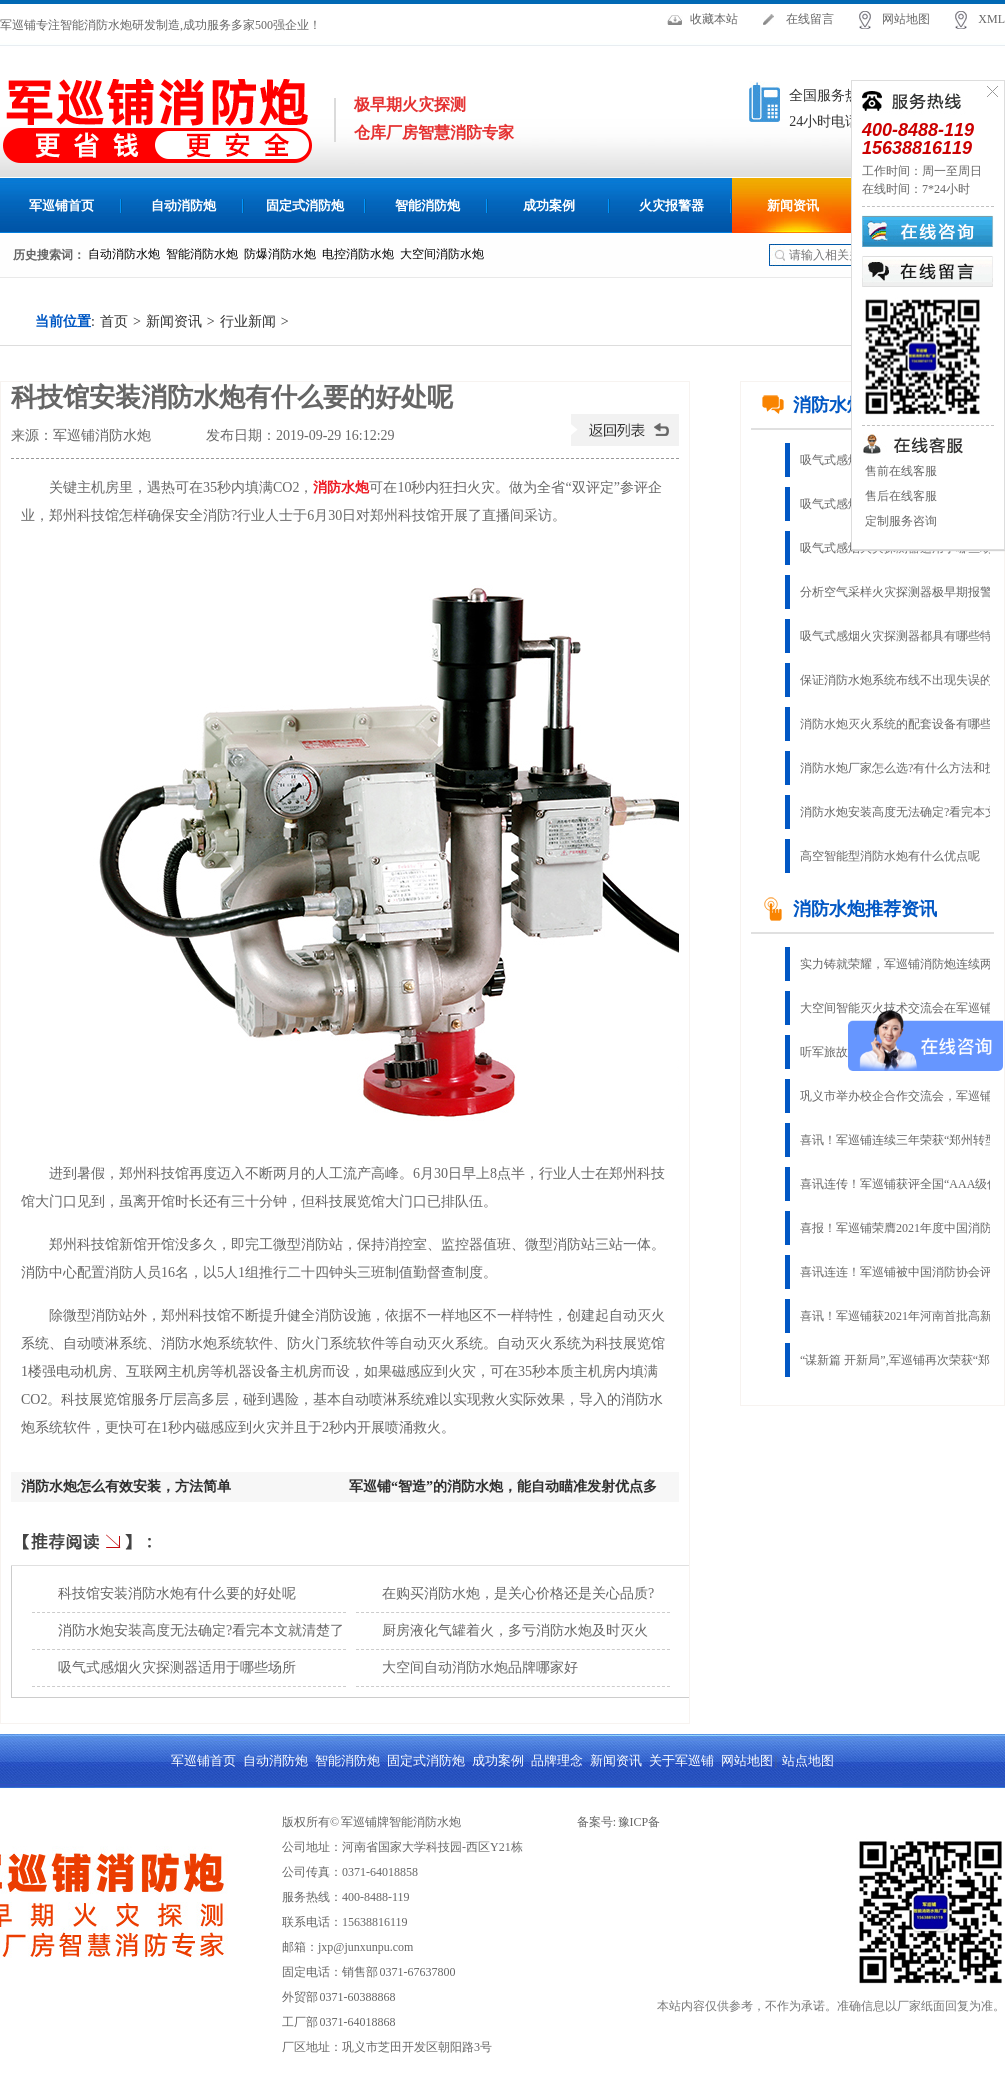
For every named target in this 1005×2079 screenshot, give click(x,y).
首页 (114, 321)
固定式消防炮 (305, 205)
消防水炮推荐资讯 (849, 909)
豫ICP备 (639, 1822)
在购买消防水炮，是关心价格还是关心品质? (518, 1593)
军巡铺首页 (61, 205)
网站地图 (906, 19)
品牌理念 (557, 1760)
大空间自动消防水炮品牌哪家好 (480, 1667)
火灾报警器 (671, 205)
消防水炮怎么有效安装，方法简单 (126, 1486)
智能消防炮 (427, 205)
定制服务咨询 (899, 521)
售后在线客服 (899, 496)
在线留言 (810, 19)
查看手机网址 (179, 440)
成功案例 (549, 205)
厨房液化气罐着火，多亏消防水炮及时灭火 (515, 1630)
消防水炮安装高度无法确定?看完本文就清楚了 (201, 1630)
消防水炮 (341, 487)
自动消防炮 (183, 205)
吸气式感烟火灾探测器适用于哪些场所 (177, 1667)
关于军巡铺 (681, 1760)
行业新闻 (248, 321)
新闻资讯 (793, 205)
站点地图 (808, 1760)
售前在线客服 (899, 471)
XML (991, 19)
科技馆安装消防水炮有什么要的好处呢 (177, 1593)
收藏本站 (714, 19)
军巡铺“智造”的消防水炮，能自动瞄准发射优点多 (503, 1486)
